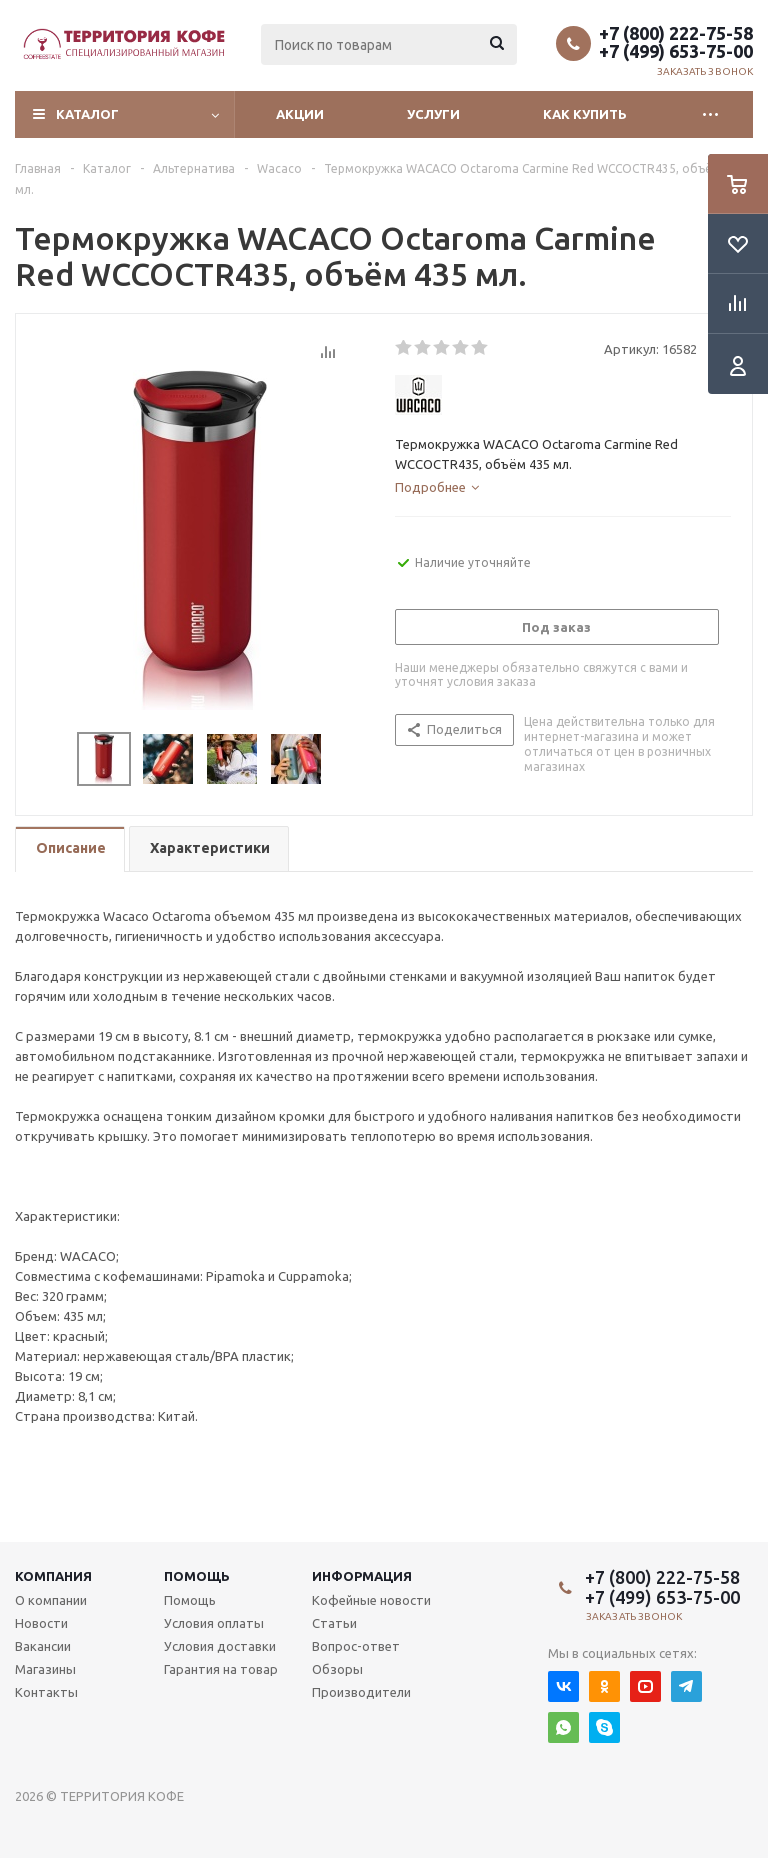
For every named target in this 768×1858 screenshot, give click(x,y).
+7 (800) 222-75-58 (676, 33)
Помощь (197, 1576)
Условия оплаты (214, 1623)
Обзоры (337, 1669)
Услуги (433, 114)
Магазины (45, 1669)
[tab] (437, 487)
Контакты (46, 1692)
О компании (51, 1600)
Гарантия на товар (221, 1669)
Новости (41, 1623)
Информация (362, 1576)
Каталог (87, 114)
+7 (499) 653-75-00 (676, 51)
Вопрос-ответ (356, 1646)
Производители (361, 1692)
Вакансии (43, 1646)
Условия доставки (220, 1646)
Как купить (585, 114)
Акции (300, 114)
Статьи (334, 1623)
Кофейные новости (371, 1600)
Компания (53, 1576)
